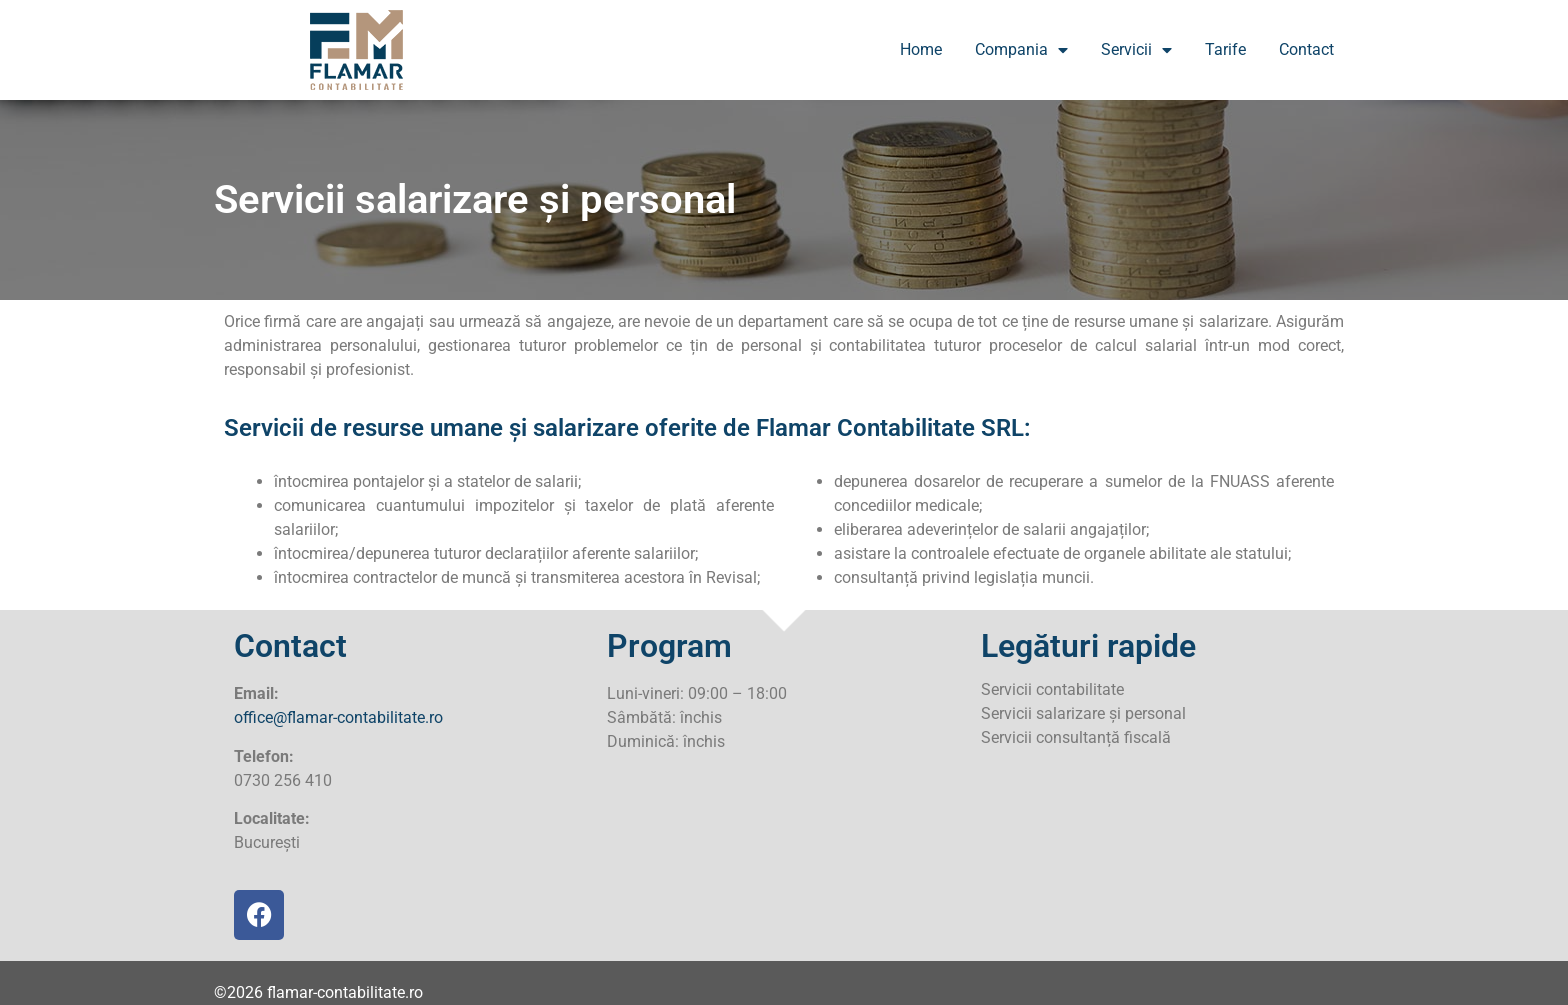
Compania (1021, 50)
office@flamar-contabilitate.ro (338, 717)
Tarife (1225, 49)
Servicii (1136, 50)
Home (921, 49)
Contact (1306, 49)
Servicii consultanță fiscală (1076, 737)
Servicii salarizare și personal (1083, 713)
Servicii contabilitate (1052, 689)
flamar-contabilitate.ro (345, 992)
